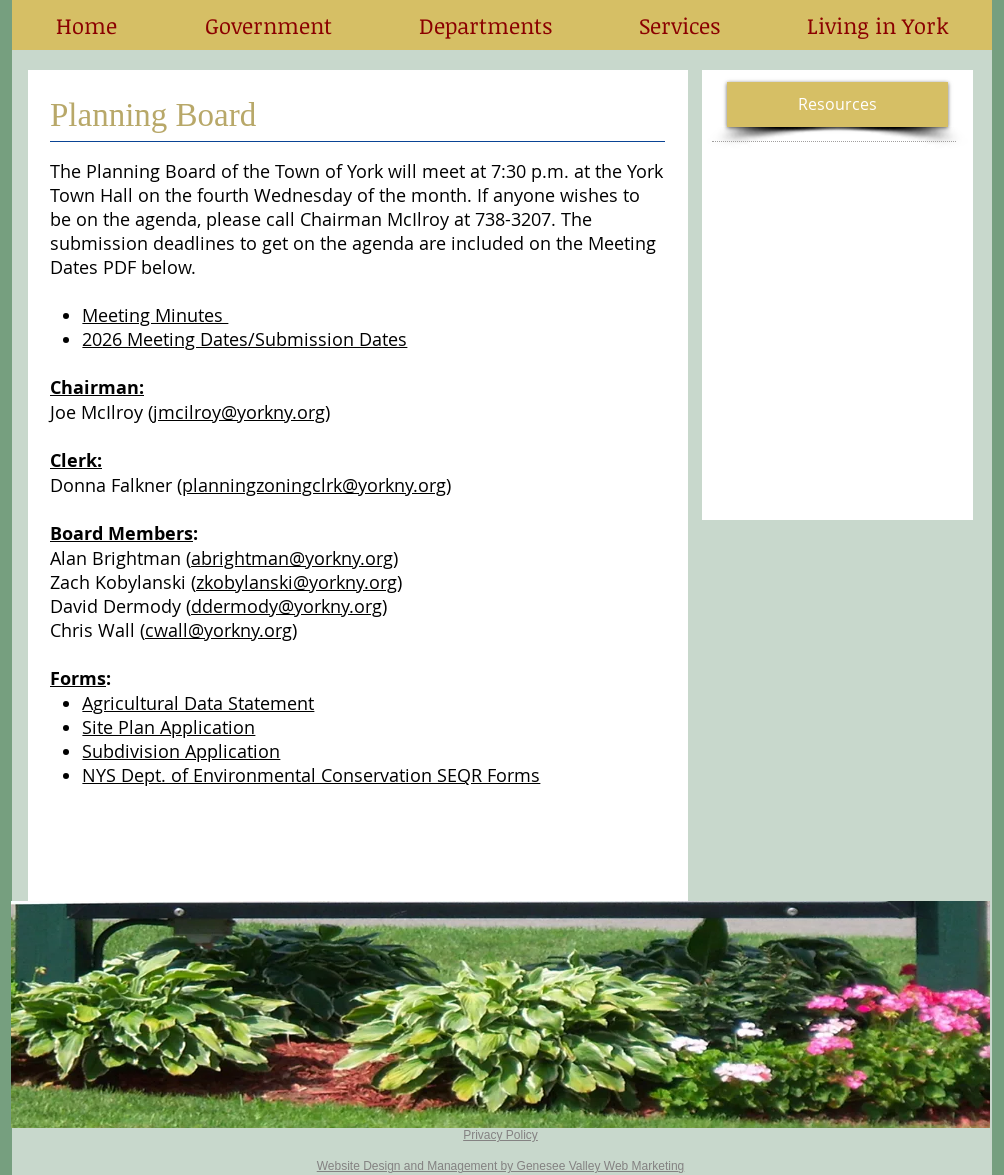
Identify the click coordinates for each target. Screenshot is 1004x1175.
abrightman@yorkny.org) (294, 558)
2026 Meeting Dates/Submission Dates (244, 339)
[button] (267, 25)
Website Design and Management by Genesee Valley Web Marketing (501, 1166)
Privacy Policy (500, 1135)
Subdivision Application (181, 751)
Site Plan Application (168, 727)
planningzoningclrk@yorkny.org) (316, 485)
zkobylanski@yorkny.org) (299, 582)
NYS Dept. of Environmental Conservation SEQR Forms (311, 775)
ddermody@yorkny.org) (289, 606)
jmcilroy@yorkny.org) (241, 412)
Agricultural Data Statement (198, 703)
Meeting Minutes (155, 315)
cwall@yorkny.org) (221, 630)
